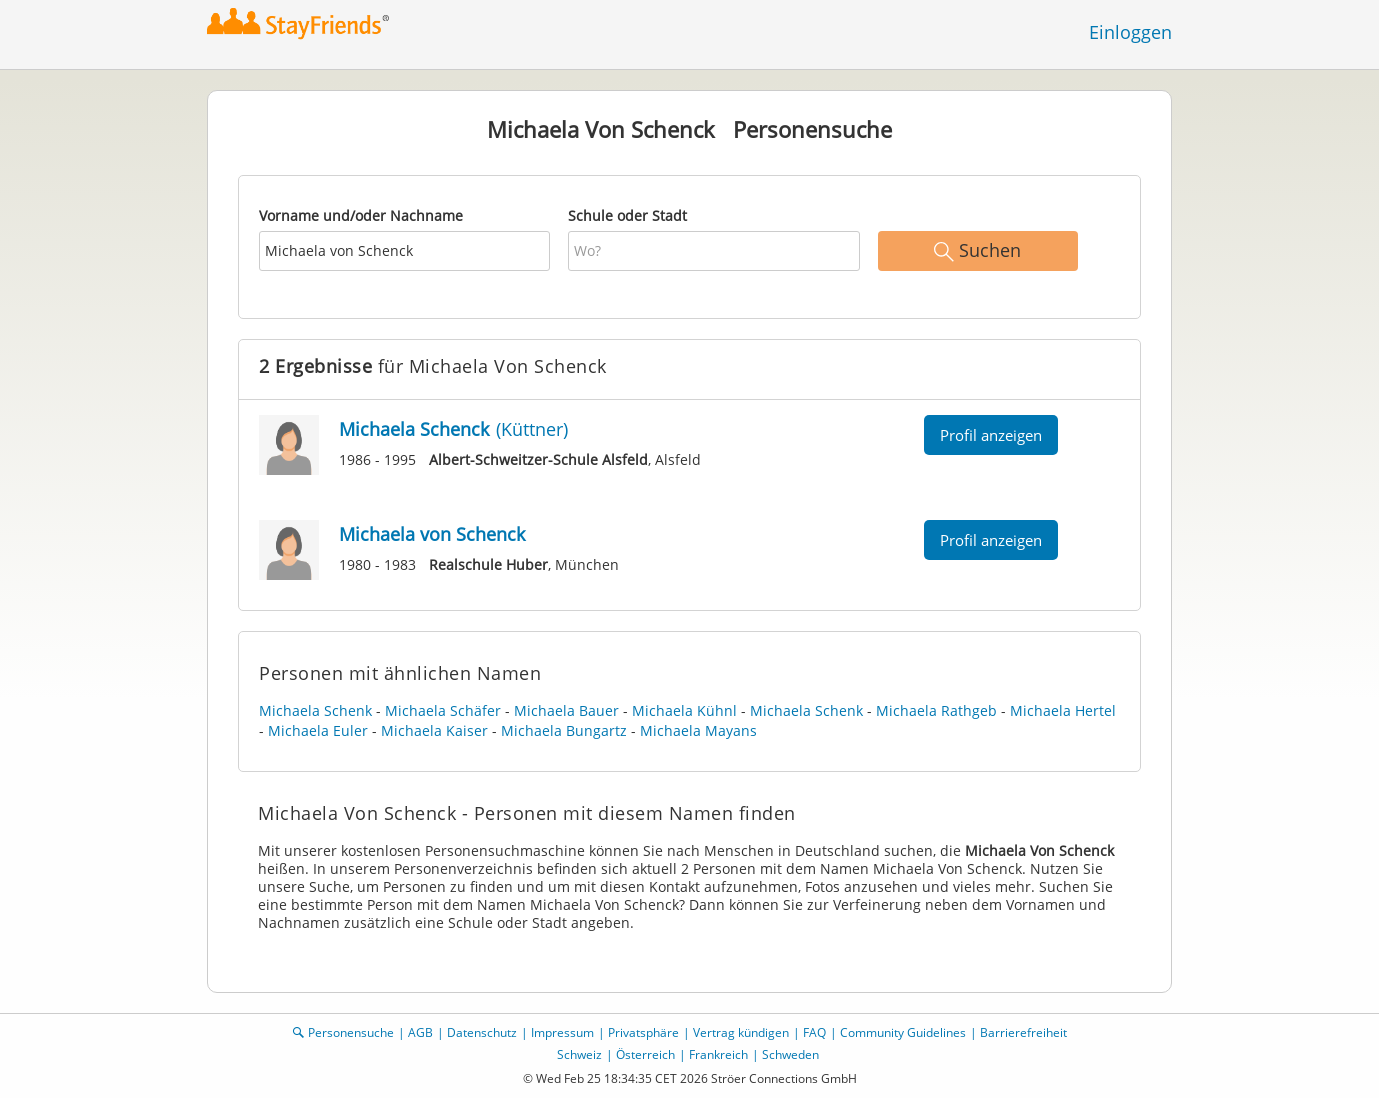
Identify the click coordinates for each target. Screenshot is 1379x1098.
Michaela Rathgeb (936, 710)
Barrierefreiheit (1023, 1032)
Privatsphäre (643, 1032)
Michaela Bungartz (564, 730)
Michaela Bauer (566, 710)
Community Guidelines (903, 1032)
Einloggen (1130, 32)
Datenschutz (482, 1032)
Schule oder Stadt (627, 215)
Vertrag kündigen (741, 1032)
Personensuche (351, 1032)
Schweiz (579, 1054)
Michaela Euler (318, 730)
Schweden (790, 1054)
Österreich (645, 1054)
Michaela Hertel (1063, 710)
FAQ (814, 1032)
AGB (420, 1032)
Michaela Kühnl (684, 710)
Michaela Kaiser (434, 730)
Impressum (562, 1032)
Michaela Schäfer (443, 710)
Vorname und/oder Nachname (361, 215)
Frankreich (718, 1054)
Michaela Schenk (315, 710)
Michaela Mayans (698, 730)
